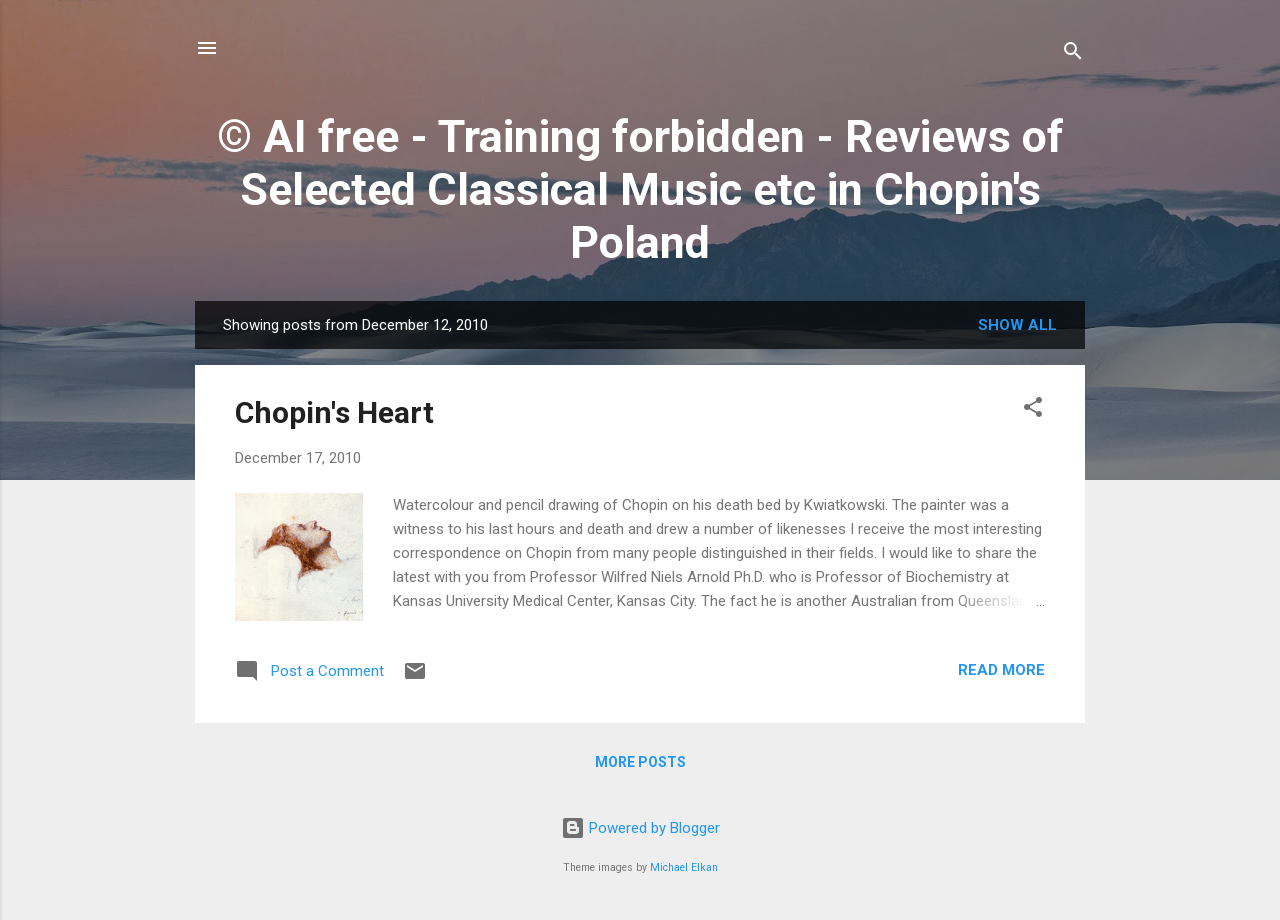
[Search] (1073, 54)
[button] (1033, 410)
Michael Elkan (684, 867)
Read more (1001, 670)
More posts (640, 762)
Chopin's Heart (334, 412)
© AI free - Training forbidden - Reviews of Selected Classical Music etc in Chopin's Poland (640, 189)
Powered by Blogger (640, 828)
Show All (1017, 325)
